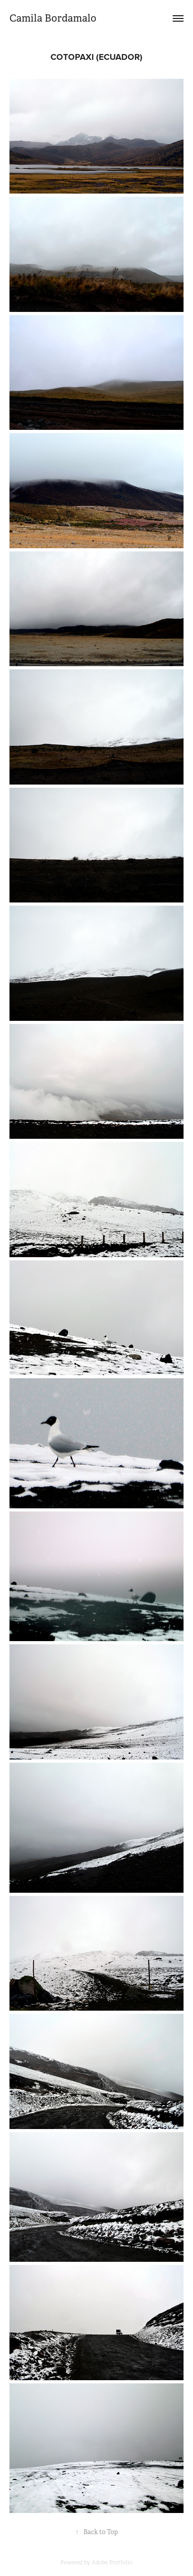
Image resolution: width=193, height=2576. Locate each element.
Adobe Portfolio (112, 2562)
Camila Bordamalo (54, 18)
